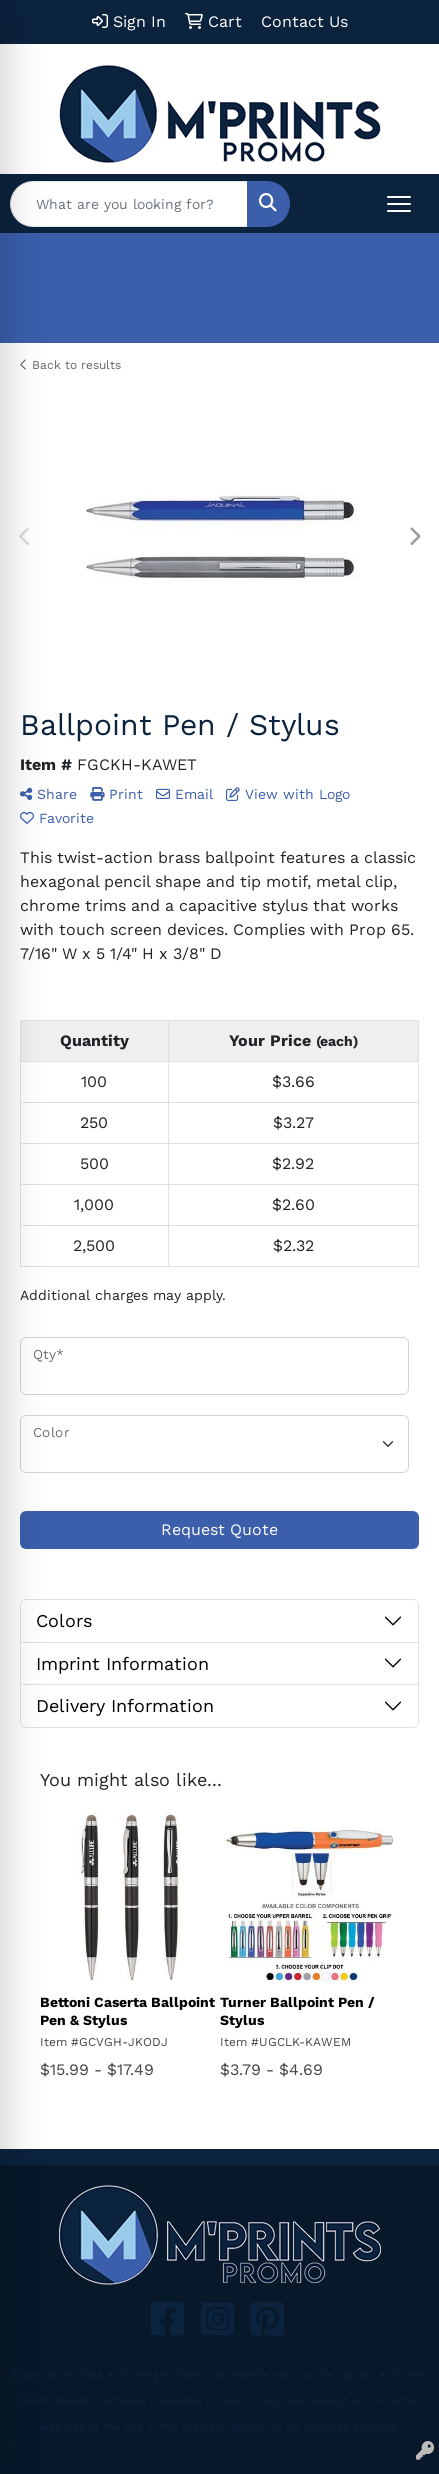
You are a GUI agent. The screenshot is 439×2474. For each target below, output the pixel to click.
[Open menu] (399, 204)
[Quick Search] (129, 204)
